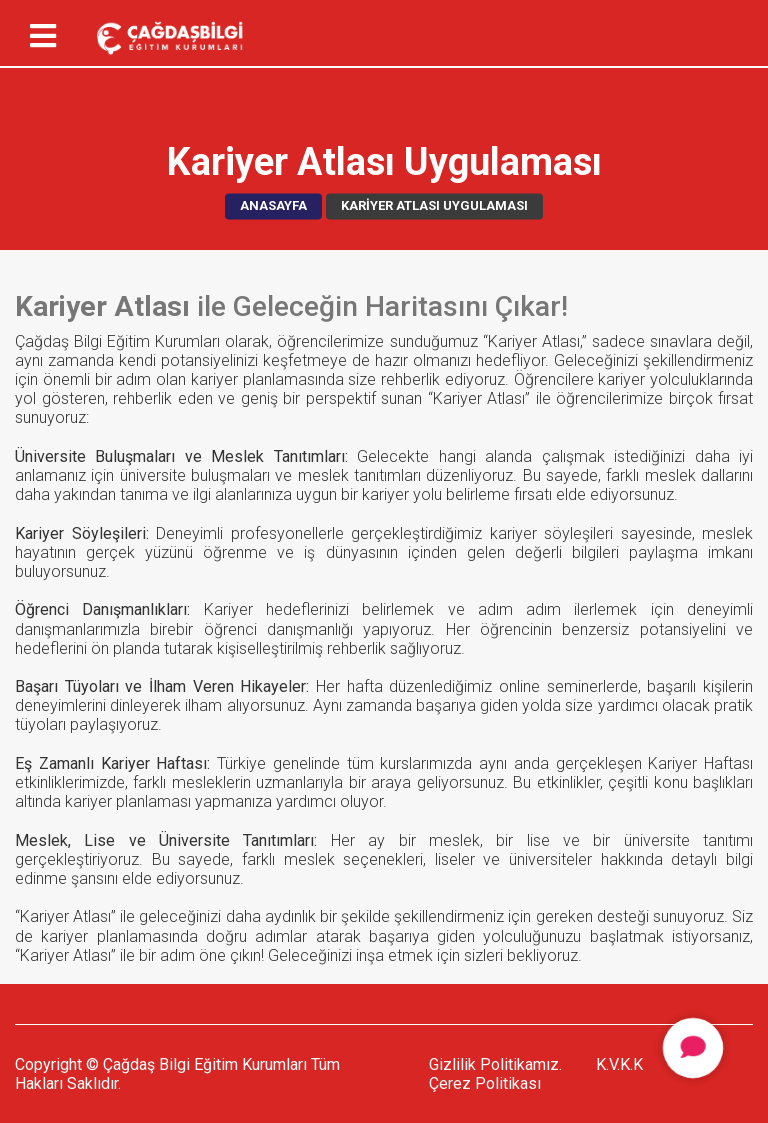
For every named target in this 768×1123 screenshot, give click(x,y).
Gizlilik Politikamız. (495, 1064)
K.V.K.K (619, 1064)
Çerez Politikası (485, 1083)
